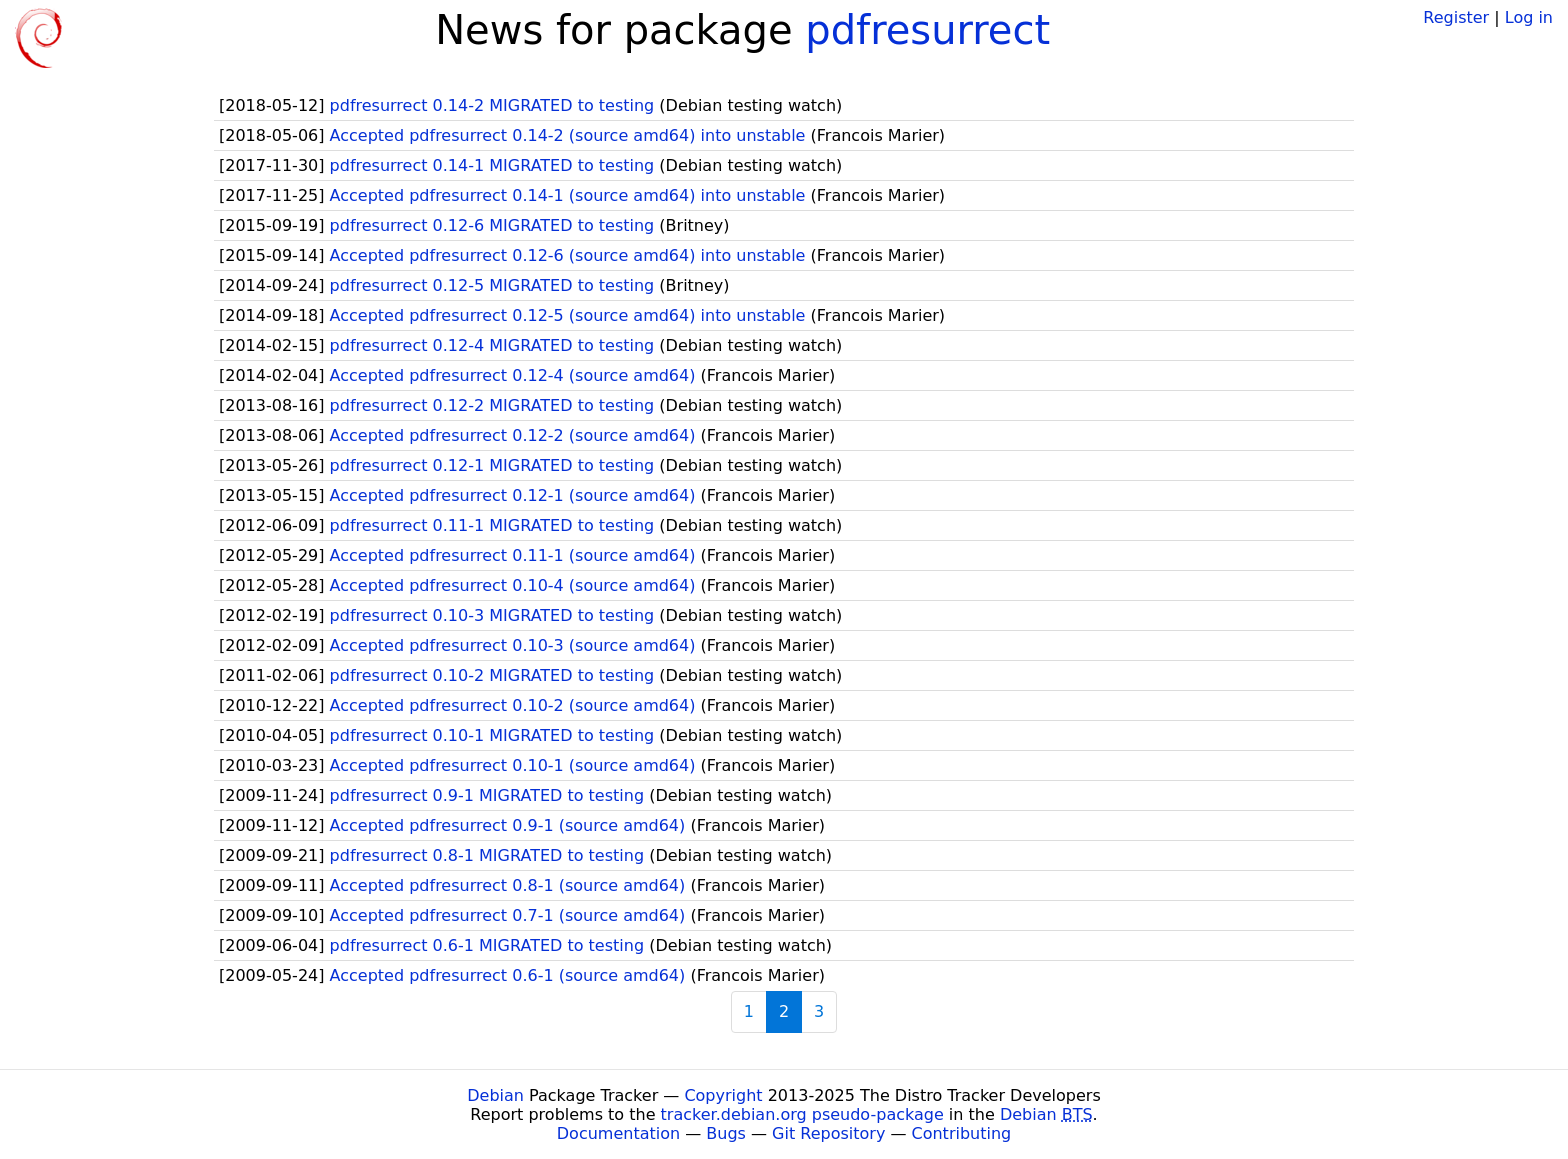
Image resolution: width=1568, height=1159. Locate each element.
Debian (495, 1095)
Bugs (726, 1133)
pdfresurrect (927, 30)
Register (1456, 17)
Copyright (723, 1095)
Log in (1529, 17)
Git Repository (828, 1133)
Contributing (962, 1133)
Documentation (618, 1133)
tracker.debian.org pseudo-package (802, 1114)
